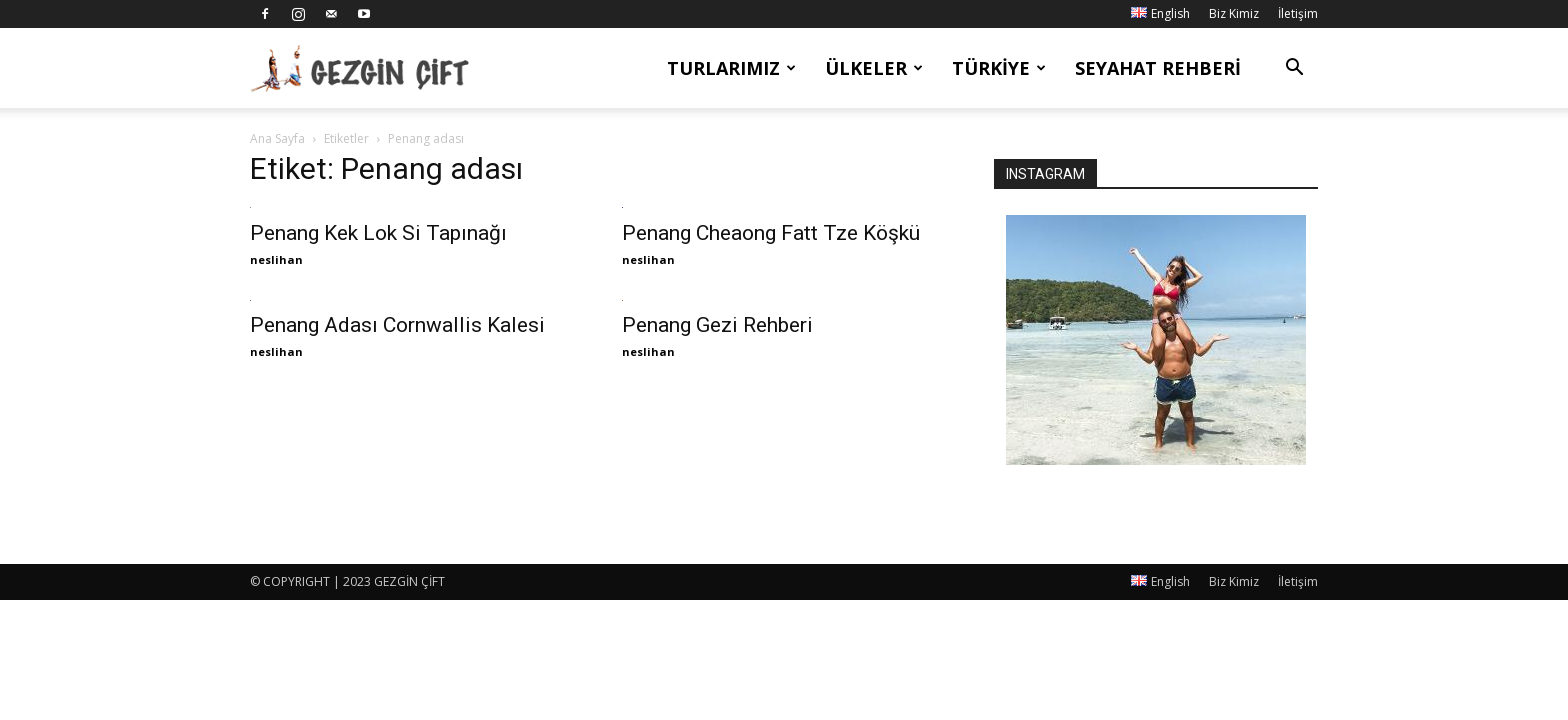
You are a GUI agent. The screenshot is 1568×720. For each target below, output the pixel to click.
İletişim (1298, 13)
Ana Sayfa (277, 138)
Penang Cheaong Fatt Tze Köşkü (771, 233)
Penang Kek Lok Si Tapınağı (378, 233)
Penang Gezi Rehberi (717, 325)
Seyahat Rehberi (1158, 68)
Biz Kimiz (1234, 13)
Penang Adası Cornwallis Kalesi (397, 325)
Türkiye (999, 68)
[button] (1294, 69)
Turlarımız (731, 68)
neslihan (276, 259)
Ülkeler (874, 68)
